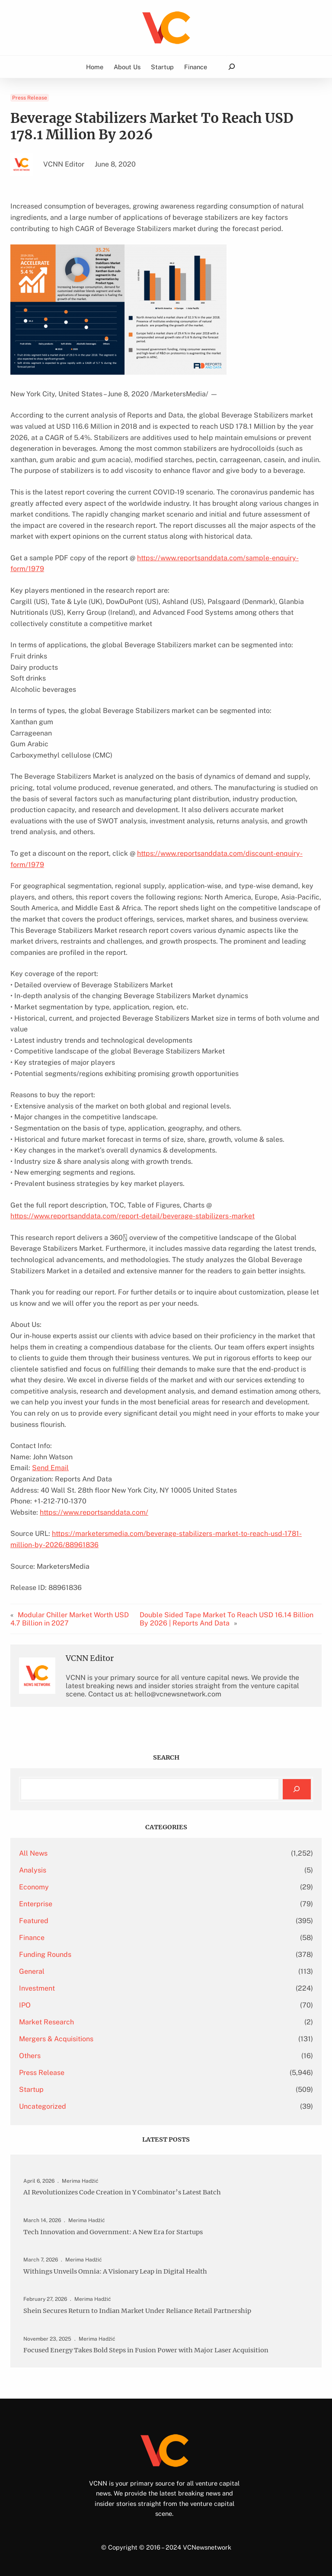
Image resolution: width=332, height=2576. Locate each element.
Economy (34, 1887)
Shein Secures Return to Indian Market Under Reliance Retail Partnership (140, 2310)
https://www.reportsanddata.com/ (94, 1512)
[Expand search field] (231, 67)
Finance (32, 1938)
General (32, 1971)
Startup (31, 2089)
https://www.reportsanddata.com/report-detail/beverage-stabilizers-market (132, 1216)
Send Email (50, 1468)
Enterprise (35, 1904)
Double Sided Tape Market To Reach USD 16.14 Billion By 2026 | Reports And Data (226, 1619)
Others (30, 2056)
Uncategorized (42, 2106)
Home (94, 67)
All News (33, 1853)
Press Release (29, 98)
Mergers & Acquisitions (56, 2039)
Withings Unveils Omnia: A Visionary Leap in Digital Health (118, 2271)
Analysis (32, 1870)
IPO (25, 2005)
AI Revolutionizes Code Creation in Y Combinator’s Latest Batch (125, 2192)
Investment (37, 1988)
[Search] (297, 1789)
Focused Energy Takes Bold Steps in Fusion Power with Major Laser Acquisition (151, 2350)
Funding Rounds (45, 1954)
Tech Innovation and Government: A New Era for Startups (115, 2232)
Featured (33, 1921)
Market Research (46, 2022)
